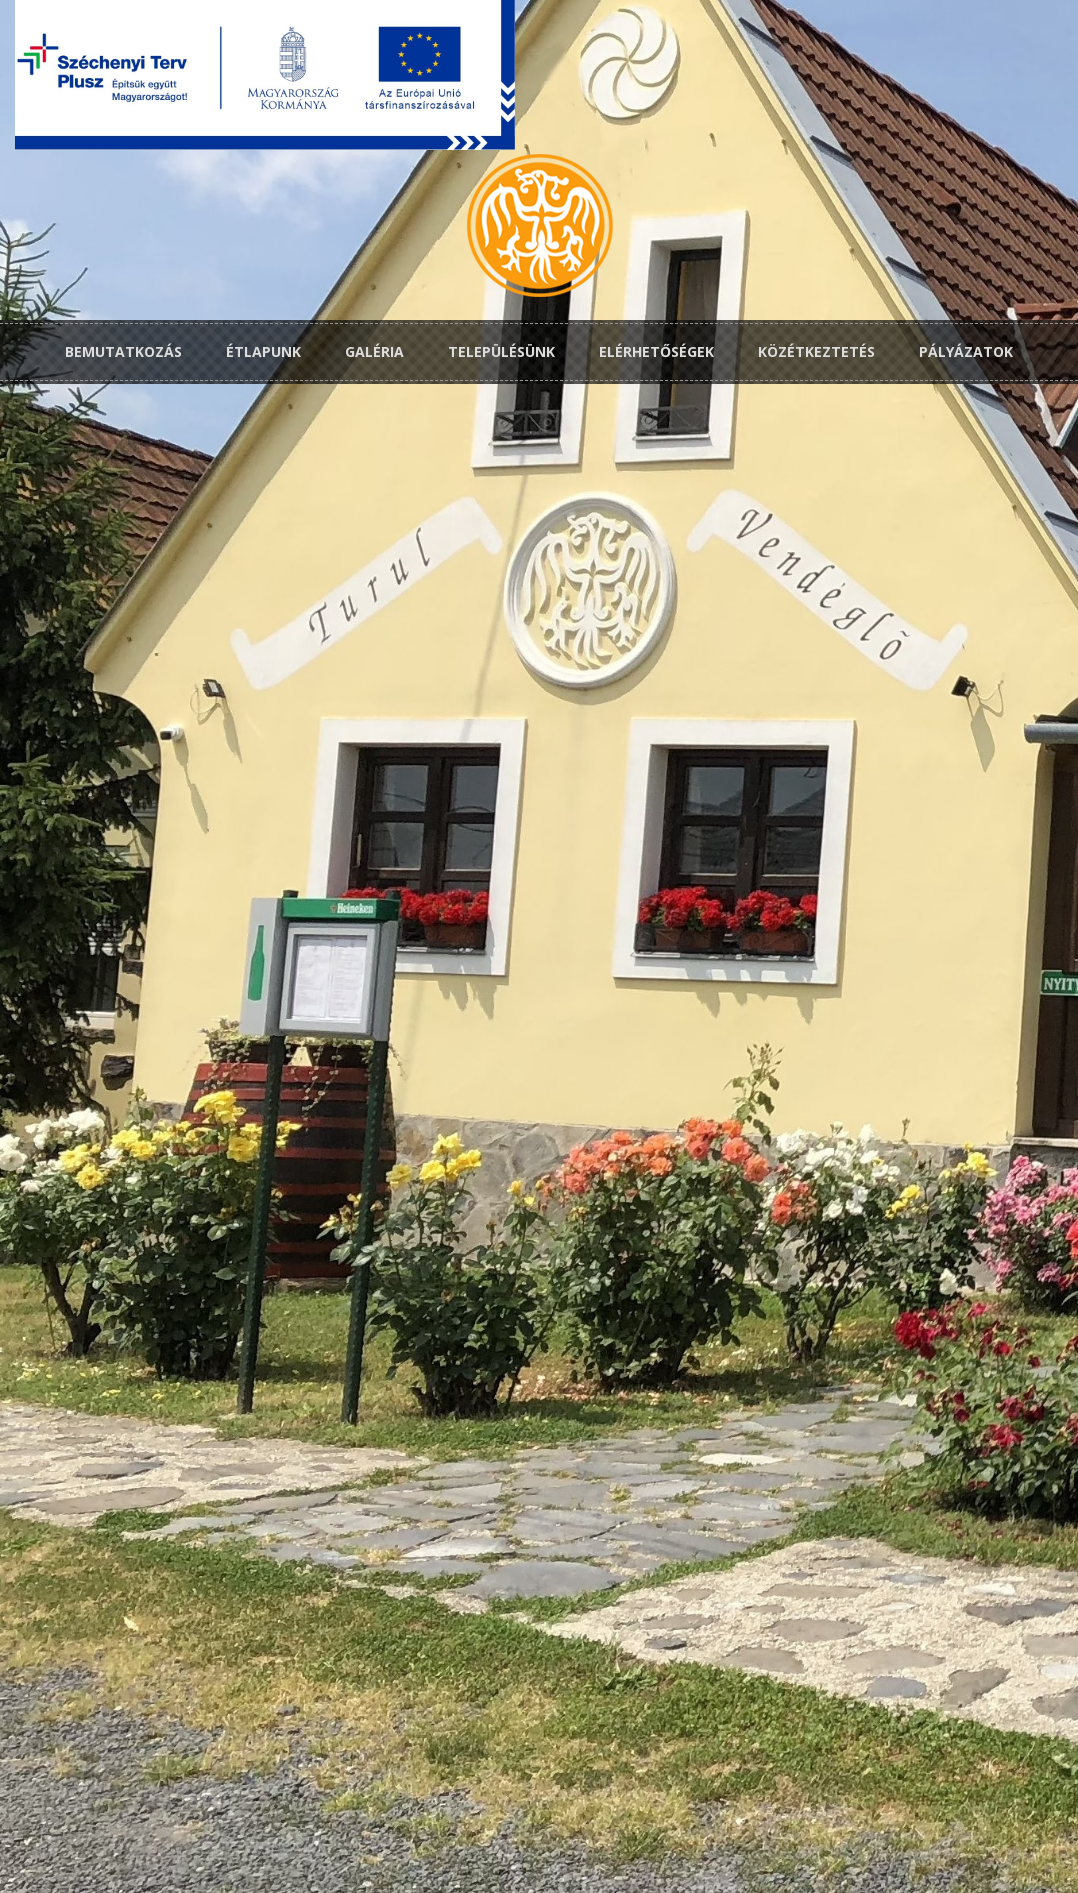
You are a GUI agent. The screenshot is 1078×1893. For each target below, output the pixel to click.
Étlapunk (263, 351)
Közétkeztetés (816, 351)
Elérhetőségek (656, 351)
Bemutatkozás (123, 351)
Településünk (501, 351)
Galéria (374, 351)
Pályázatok (966, 351)
